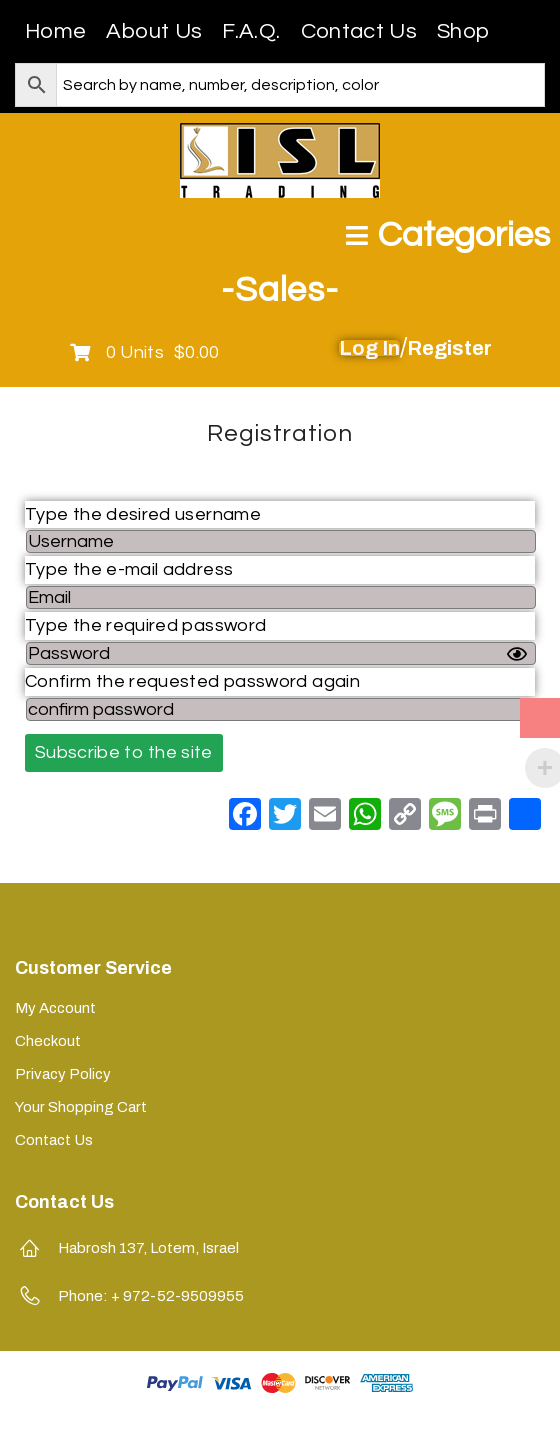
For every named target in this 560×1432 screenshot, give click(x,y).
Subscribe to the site (124, 752)
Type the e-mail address (129, 569)
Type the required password (145, 625)
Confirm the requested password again (192, 681)
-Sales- (280, 290)
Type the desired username (143, 514)
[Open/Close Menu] (448, 235)
